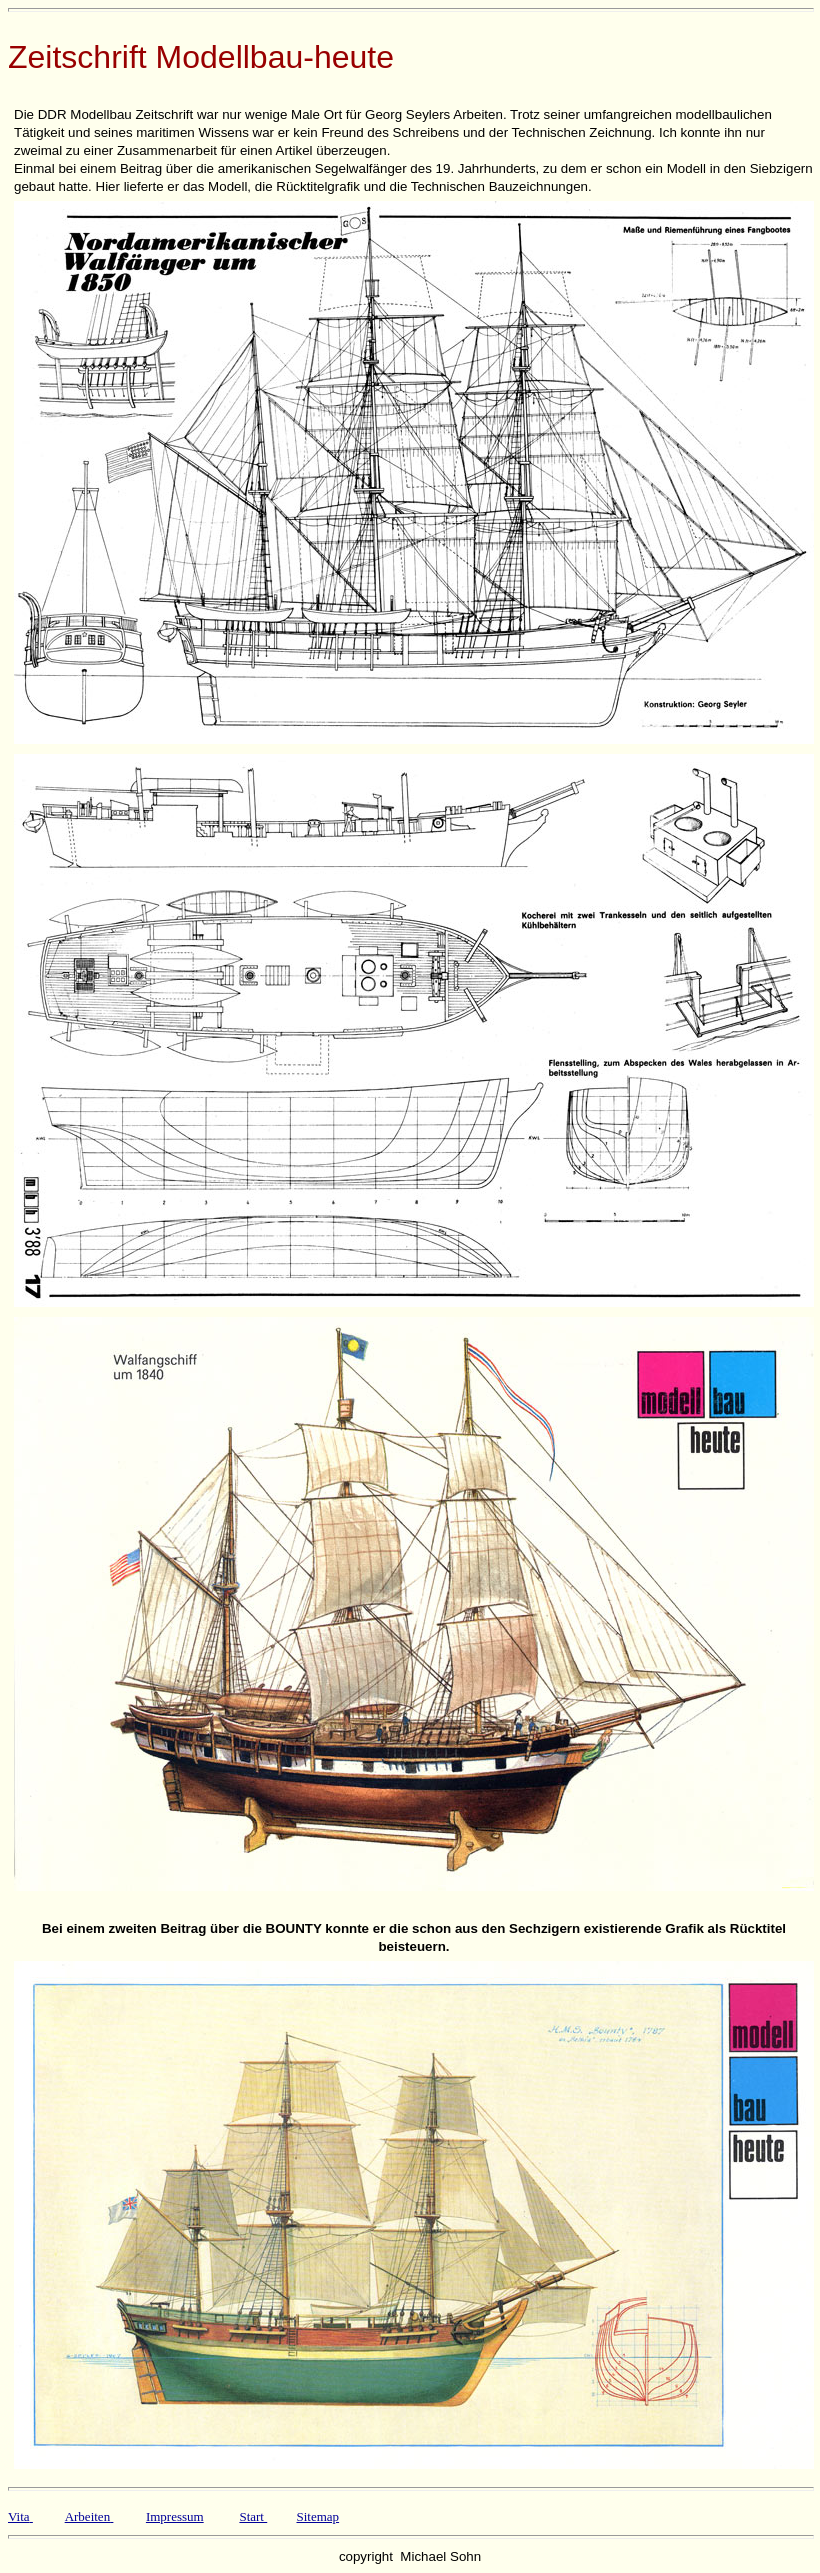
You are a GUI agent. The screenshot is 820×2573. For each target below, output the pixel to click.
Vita (19, 2516)
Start (251, 2516)
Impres (164, 2516)
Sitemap (317, 2516)
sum (193, 2516)
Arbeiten (87, 2516)
